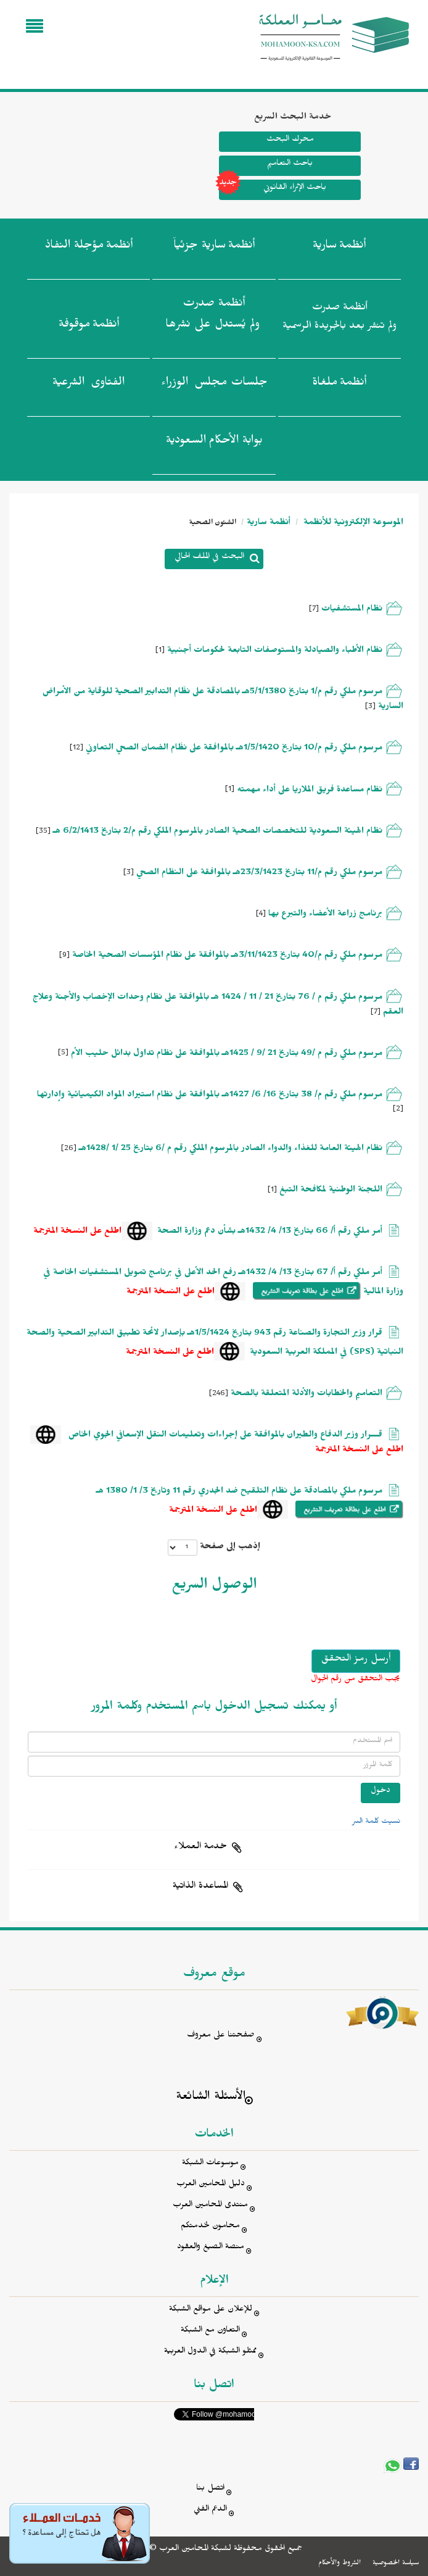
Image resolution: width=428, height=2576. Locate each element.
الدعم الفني (210, 2510)
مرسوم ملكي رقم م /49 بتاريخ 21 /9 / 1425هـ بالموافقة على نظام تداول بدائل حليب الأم (226, 1054)
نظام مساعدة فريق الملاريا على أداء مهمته (308, 791)
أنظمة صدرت (213, 317)
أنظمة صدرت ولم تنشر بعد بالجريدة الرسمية (339, 318)
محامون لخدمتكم (210, 2227)
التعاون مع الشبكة (210, 2331)
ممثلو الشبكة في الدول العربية (210, 2352)
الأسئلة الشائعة (210, 2098)
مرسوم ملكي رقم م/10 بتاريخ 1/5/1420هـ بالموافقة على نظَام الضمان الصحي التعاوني (234, 749)
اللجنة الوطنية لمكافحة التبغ (330, 1191)
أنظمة (339, 247)
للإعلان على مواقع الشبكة (210, 2310)
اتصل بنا (210, 2489)
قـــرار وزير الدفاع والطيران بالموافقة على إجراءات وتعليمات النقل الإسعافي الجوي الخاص (224, 1436)
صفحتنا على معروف (221, 2036)
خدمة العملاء (200, 1847)
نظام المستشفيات (351, 610)
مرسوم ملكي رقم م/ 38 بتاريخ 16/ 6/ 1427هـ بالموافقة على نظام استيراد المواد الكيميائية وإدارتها (209, 1096)
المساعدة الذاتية (200, 1887)
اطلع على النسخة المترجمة (77, 1232)
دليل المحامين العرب (210, 2185)
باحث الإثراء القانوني (272, 190)
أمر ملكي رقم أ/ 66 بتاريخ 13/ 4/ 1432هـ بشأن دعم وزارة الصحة (269, 1232)
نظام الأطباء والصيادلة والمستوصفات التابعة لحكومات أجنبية (273, 651)
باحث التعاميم (290, 164)
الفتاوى (88, 384)
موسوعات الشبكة (210, 2164)
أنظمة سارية (268, 524)
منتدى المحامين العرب (210, 2206)
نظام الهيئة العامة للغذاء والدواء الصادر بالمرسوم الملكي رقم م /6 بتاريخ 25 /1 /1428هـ (230, 1149)
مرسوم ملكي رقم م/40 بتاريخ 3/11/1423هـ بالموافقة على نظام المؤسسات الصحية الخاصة (227, 956)
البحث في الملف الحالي (209, 557)
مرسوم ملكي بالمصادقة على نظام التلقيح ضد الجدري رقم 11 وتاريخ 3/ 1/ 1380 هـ (239, 1492)
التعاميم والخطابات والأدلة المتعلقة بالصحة (306, 1395)
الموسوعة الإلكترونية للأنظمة (352, 524)
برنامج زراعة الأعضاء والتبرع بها (324, 915)
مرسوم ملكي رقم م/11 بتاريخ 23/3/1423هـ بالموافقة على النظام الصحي (259, 874)
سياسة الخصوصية (395, 2563)
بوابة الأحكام (214, 442)
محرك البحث (289, 140)
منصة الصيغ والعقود (210, 2248)
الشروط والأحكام (339, 2563)
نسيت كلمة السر (376, 1822)
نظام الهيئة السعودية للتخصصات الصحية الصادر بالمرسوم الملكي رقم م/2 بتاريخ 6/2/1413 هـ (217, 832)
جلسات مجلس (214, 384)
